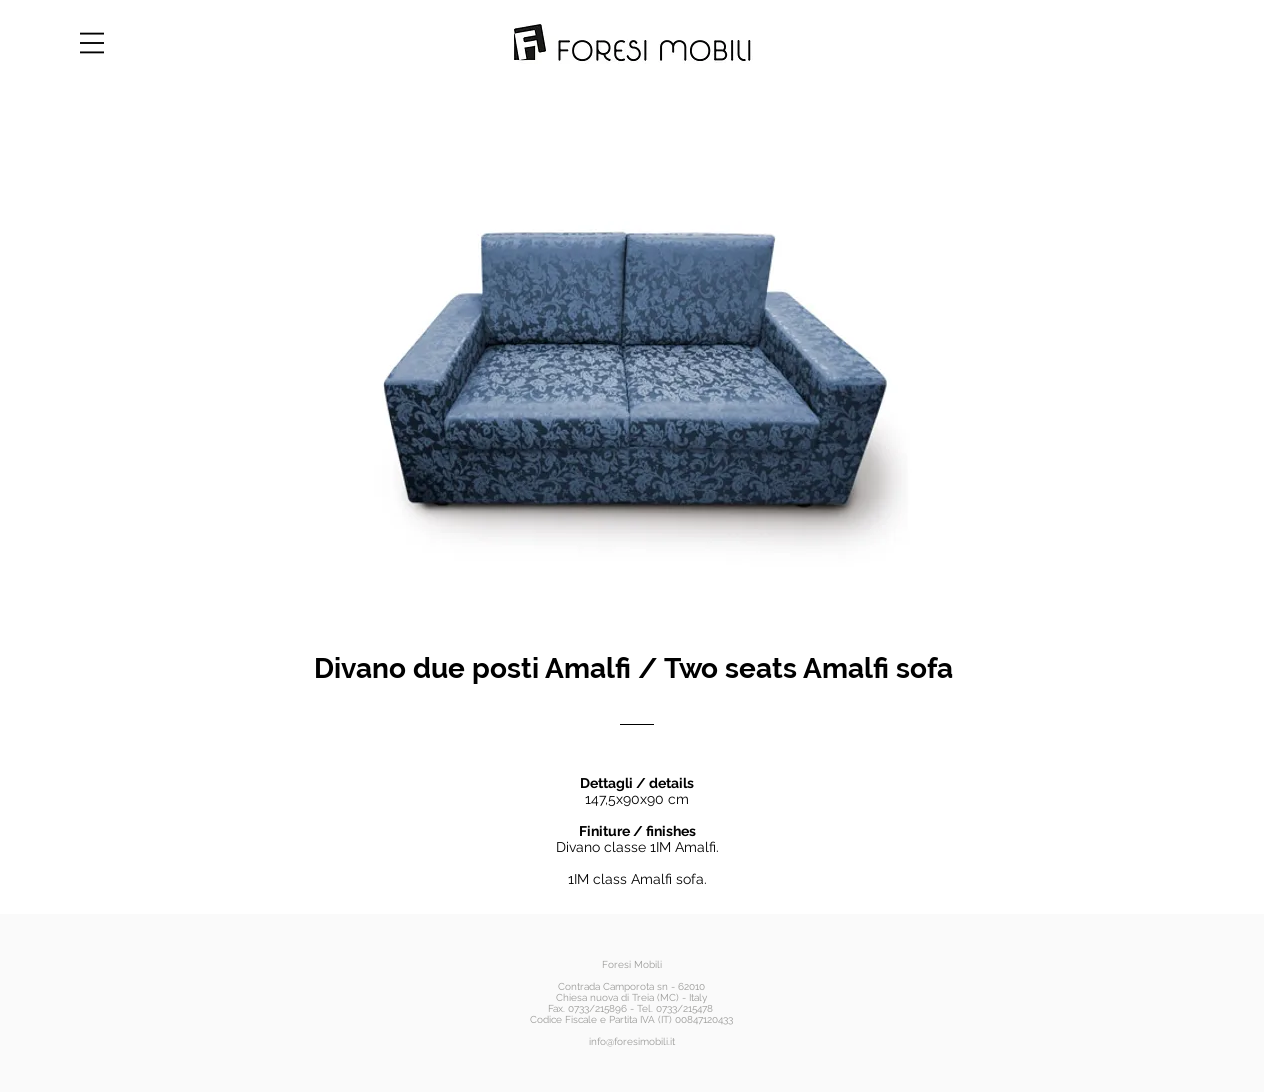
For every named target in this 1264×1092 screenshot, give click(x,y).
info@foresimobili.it (632, 1041)
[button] (92, 43)
